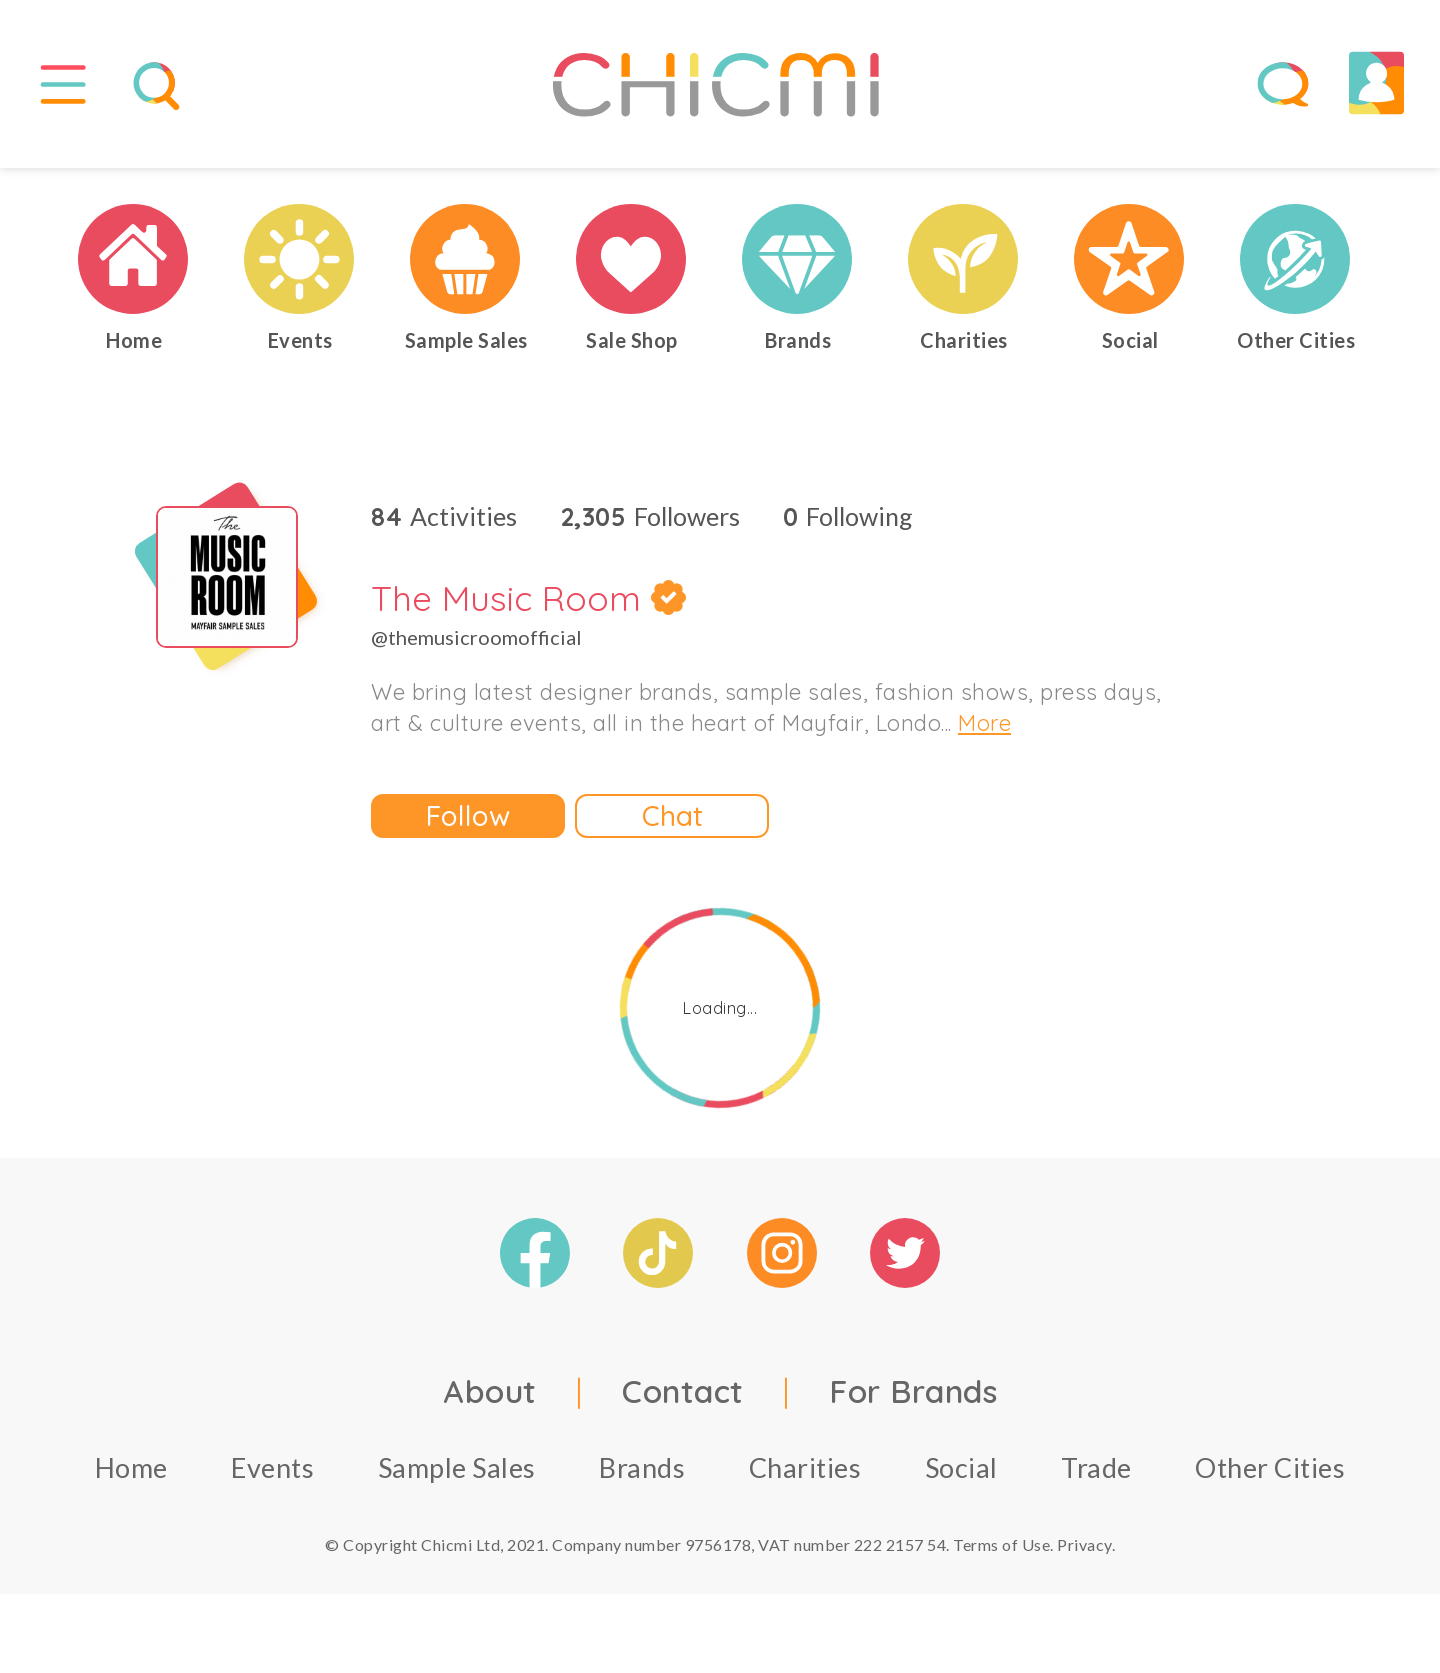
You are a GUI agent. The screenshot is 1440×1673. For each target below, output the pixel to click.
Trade (1096, 1476)
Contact (683, 1400)
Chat (672, 824)
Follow (468, 824)
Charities (805, 1476)
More (984, 732)
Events (272, 1476)
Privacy (1084, 1553)
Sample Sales (457, 1476)
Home (131, 1476)
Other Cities (1270, 1476)
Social (961, 1476)
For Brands (913, 1400)
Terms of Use (1001, 1553)
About (490, 1400)
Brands (642, 1476)
